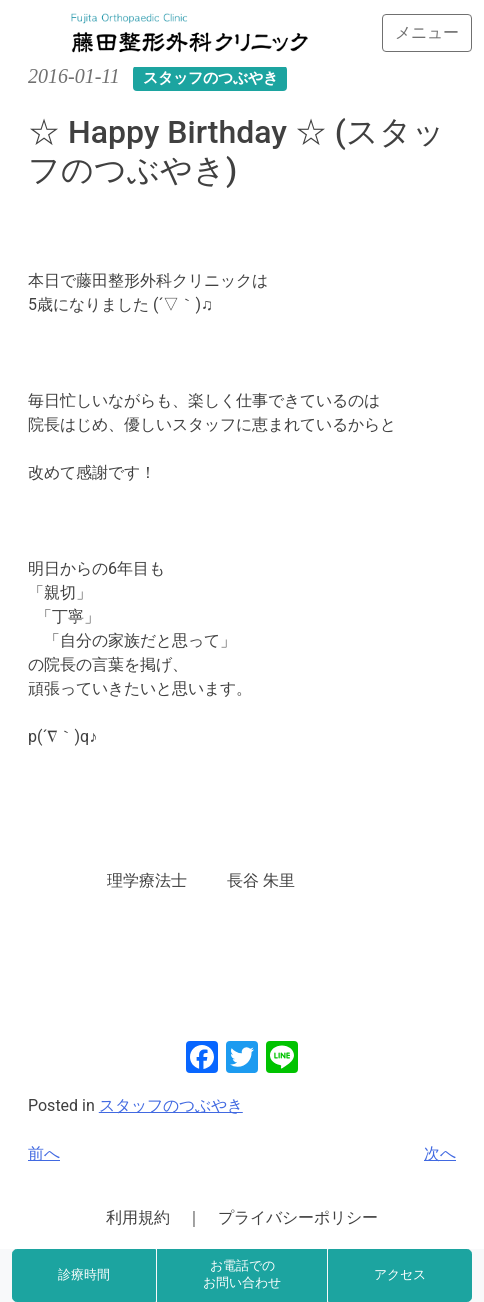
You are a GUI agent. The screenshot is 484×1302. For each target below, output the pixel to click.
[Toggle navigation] (427, 33)
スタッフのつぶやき (171, 1105)
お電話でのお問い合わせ (242, 1275)
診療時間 (84, 1275)
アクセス (400, 1275)
